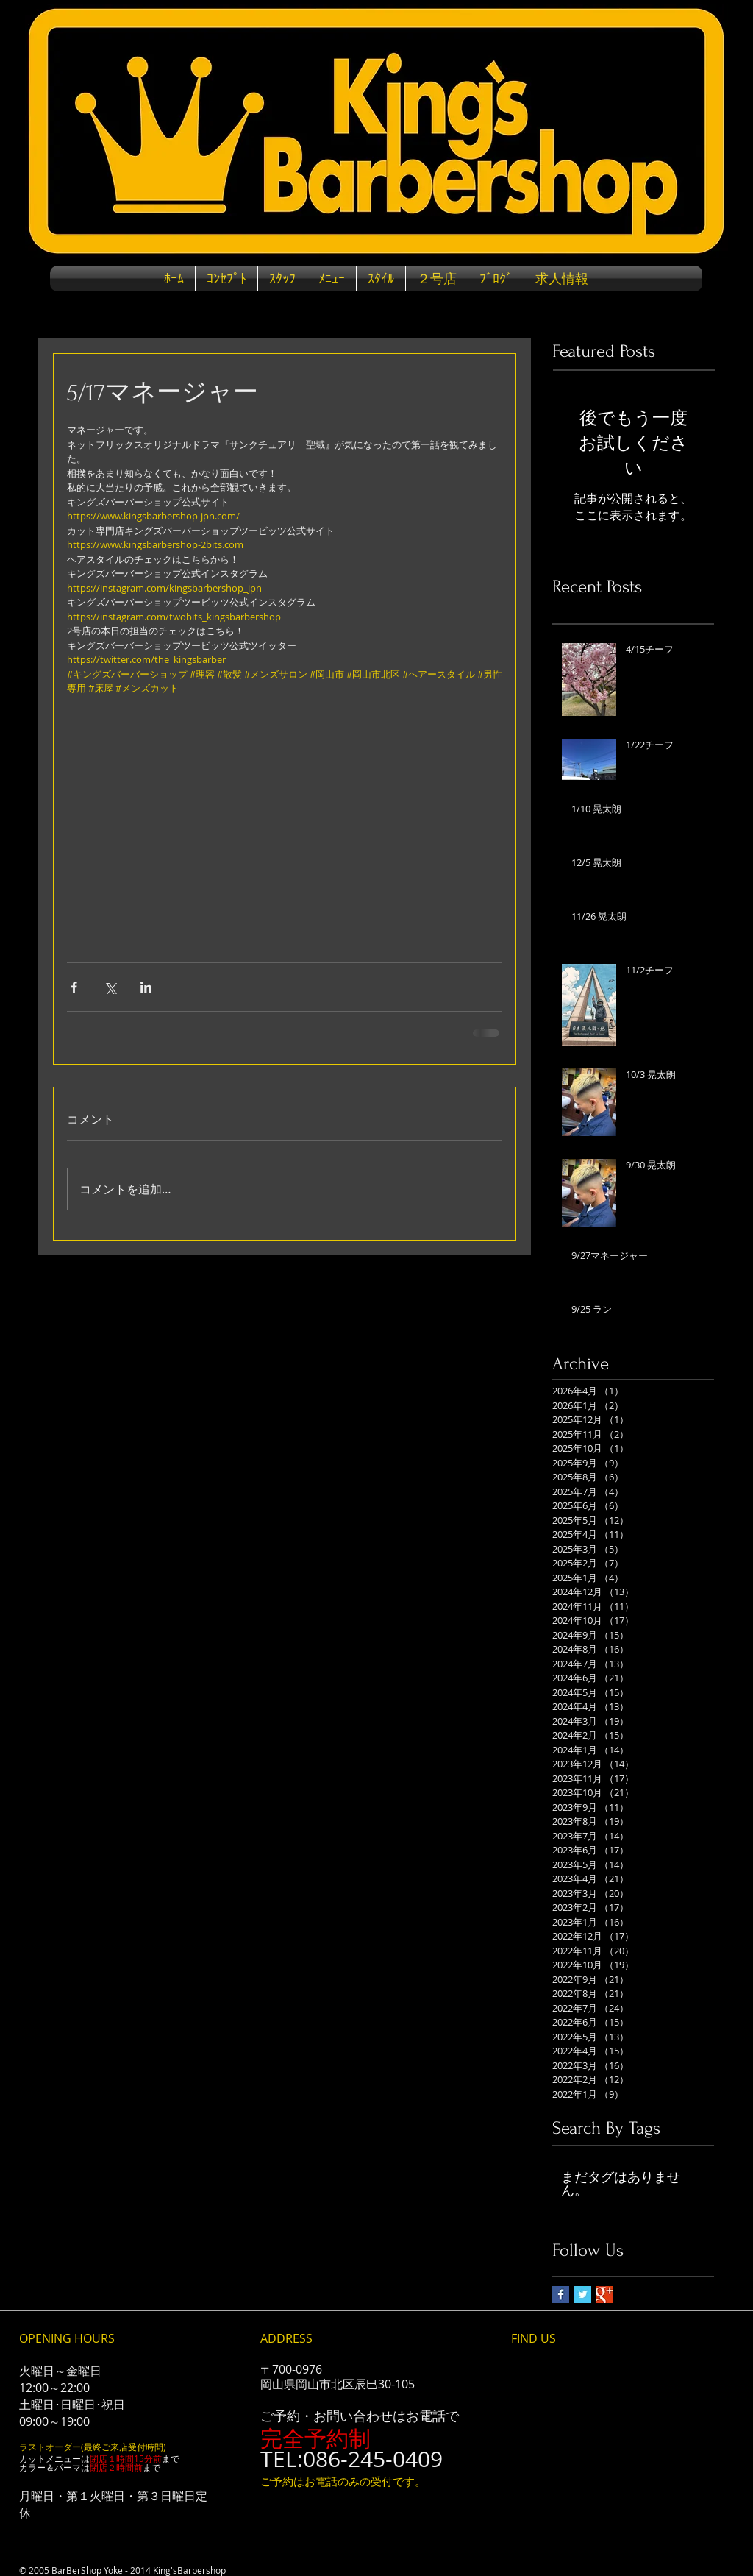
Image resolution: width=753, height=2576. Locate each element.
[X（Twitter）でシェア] (110, 987)
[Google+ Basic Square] (604, 2294)
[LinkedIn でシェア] (146, 987)
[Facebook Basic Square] (560, 2294)
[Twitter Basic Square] (582, 2294)
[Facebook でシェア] (74, 987)
